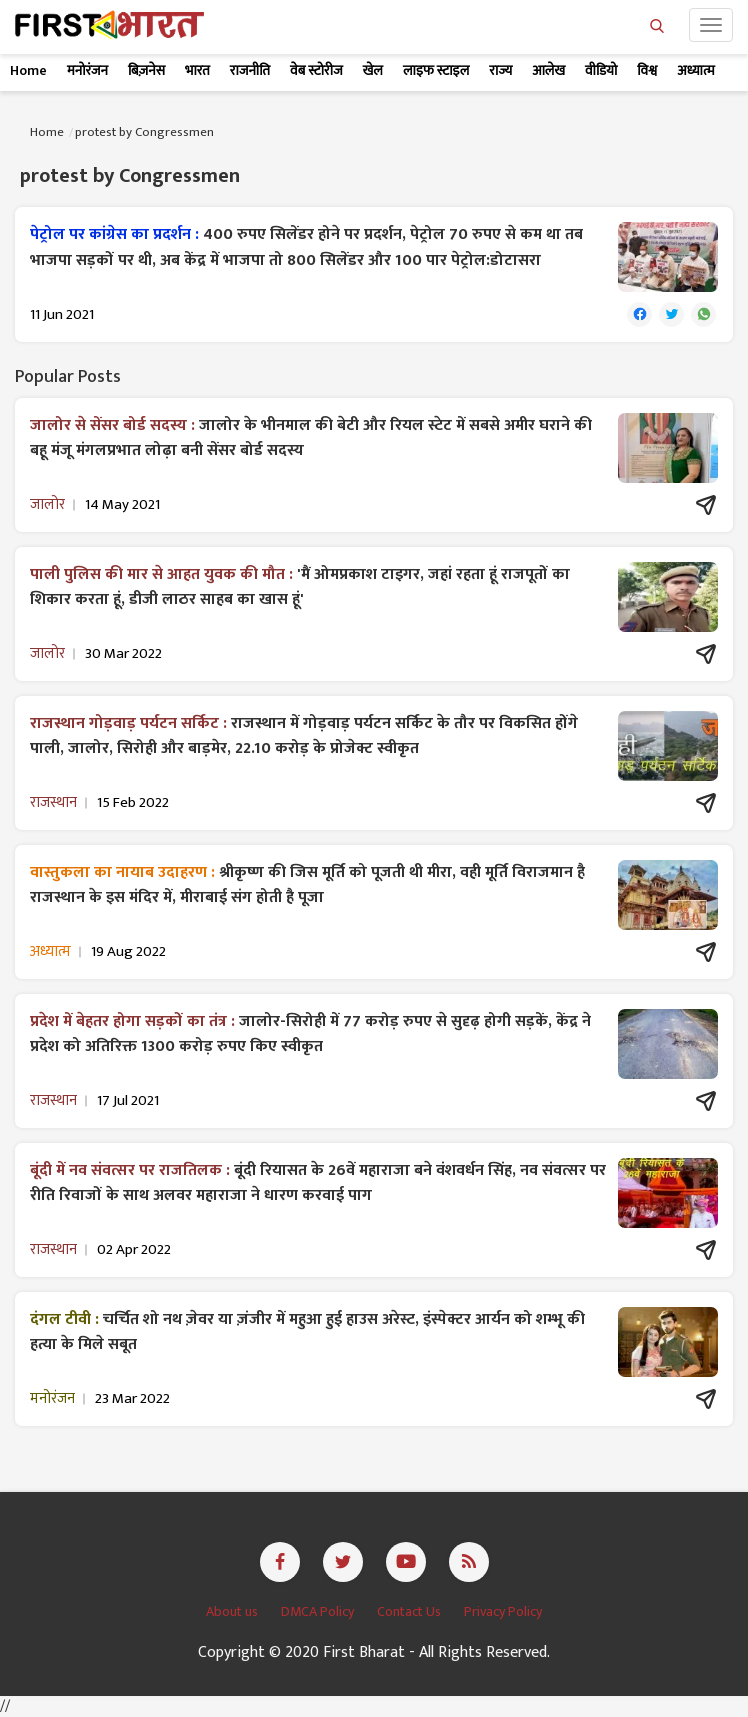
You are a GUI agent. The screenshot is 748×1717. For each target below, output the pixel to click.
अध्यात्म (695, 70)
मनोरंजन (87, 70)
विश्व (647, 70)
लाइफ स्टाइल (436, 70)
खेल (373, 70)
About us (233, 1611)
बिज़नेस (146, 70)
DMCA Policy (319, 1611)
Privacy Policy (503, 1611)
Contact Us (410, 1611)
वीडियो (601, 70)
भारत (197, 70)
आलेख (548, 70)
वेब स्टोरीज (316, 70)
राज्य (500, 70)
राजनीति (250, 70)
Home (28, 70)
